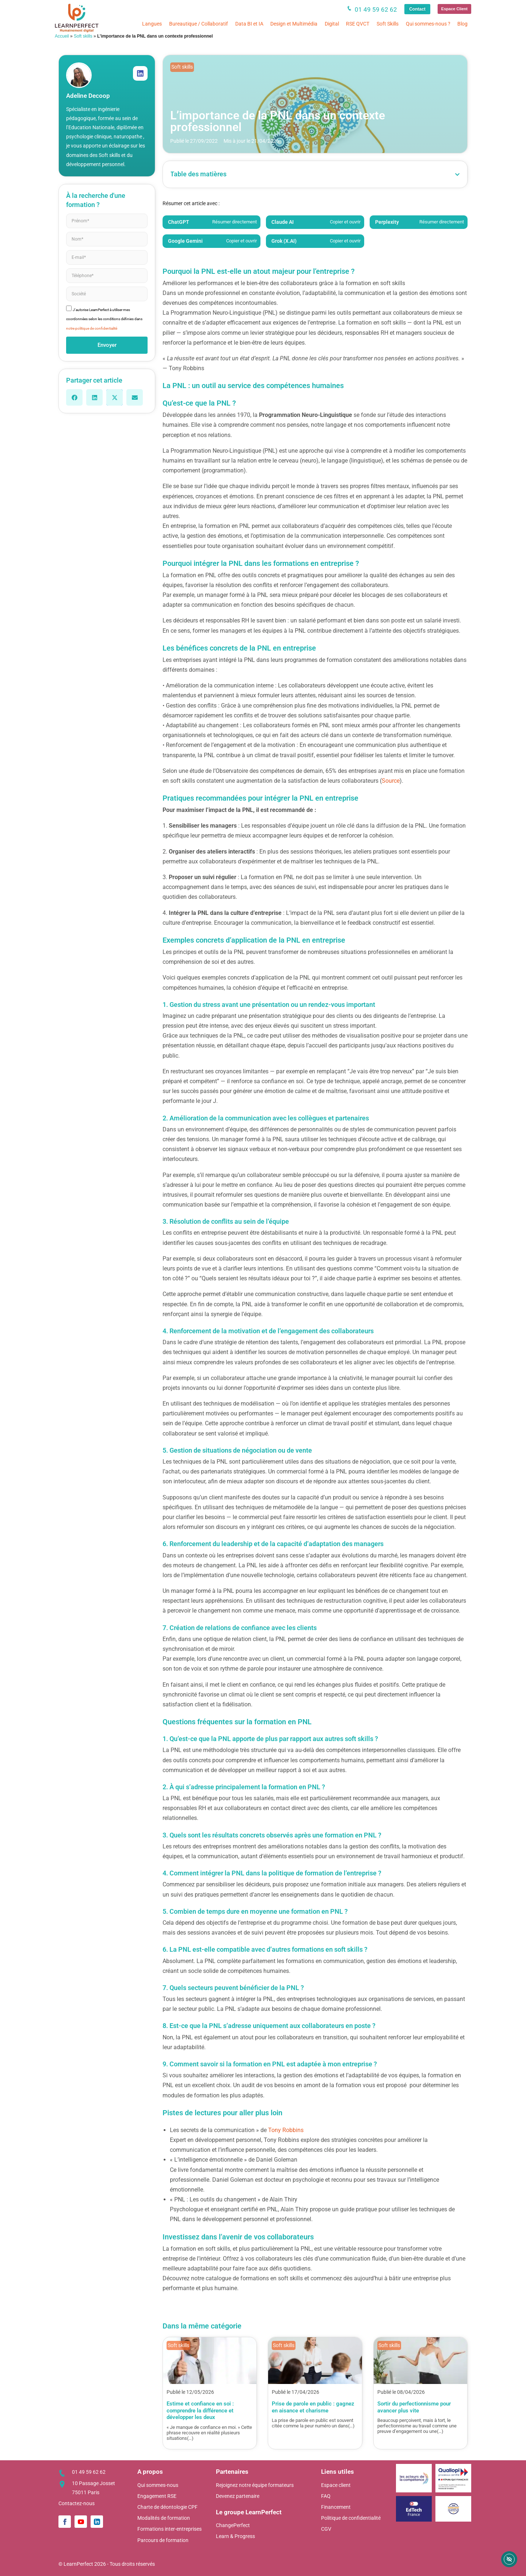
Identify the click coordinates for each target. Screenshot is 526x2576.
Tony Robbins (286, 2130)
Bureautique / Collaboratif (198, 24)
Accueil (62, 36)
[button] (74, 397)
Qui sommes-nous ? (428, 24)
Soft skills (83, 36)
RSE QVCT (357, 24)
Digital (332, 24)
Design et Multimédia (293, 24)
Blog (462, 24)
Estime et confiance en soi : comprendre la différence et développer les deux (200, 2410)
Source (391, 780)
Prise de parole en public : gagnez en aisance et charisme (313, 2407)
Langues (152, 24)
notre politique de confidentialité (91, 328)
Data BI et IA (249, 24)
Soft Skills (388, 24)
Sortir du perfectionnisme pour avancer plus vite (414, 2407)
